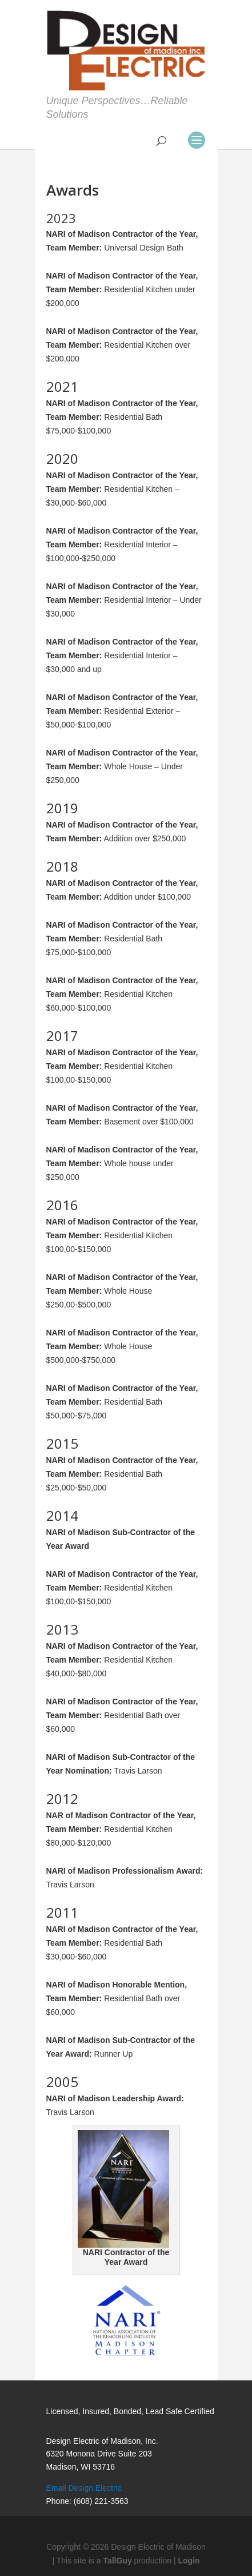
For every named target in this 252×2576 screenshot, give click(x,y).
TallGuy (117, 2560)
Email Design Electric (84, 2487)
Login (188, 2560)
